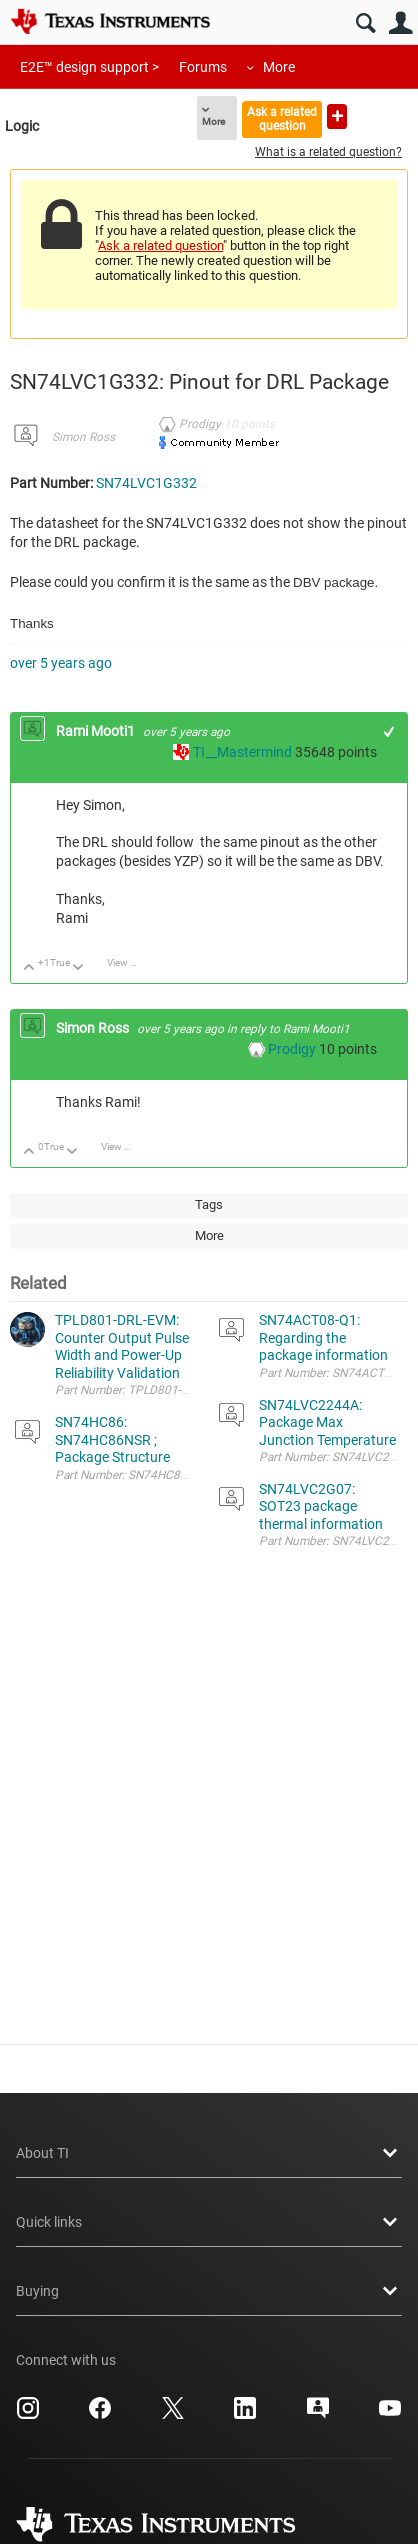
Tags (209, 1204)
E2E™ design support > (89, 67)
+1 (389, 731)
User (400, 23)
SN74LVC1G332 (146, 483)
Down (78, 968)
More (279, 67)
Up (29, 968)
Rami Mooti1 (97, 731)
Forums (203, 67)
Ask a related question (282, 118)
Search (365, 23)
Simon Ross (83, 437)
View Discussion (129, 962)
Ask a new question (337, 116)
